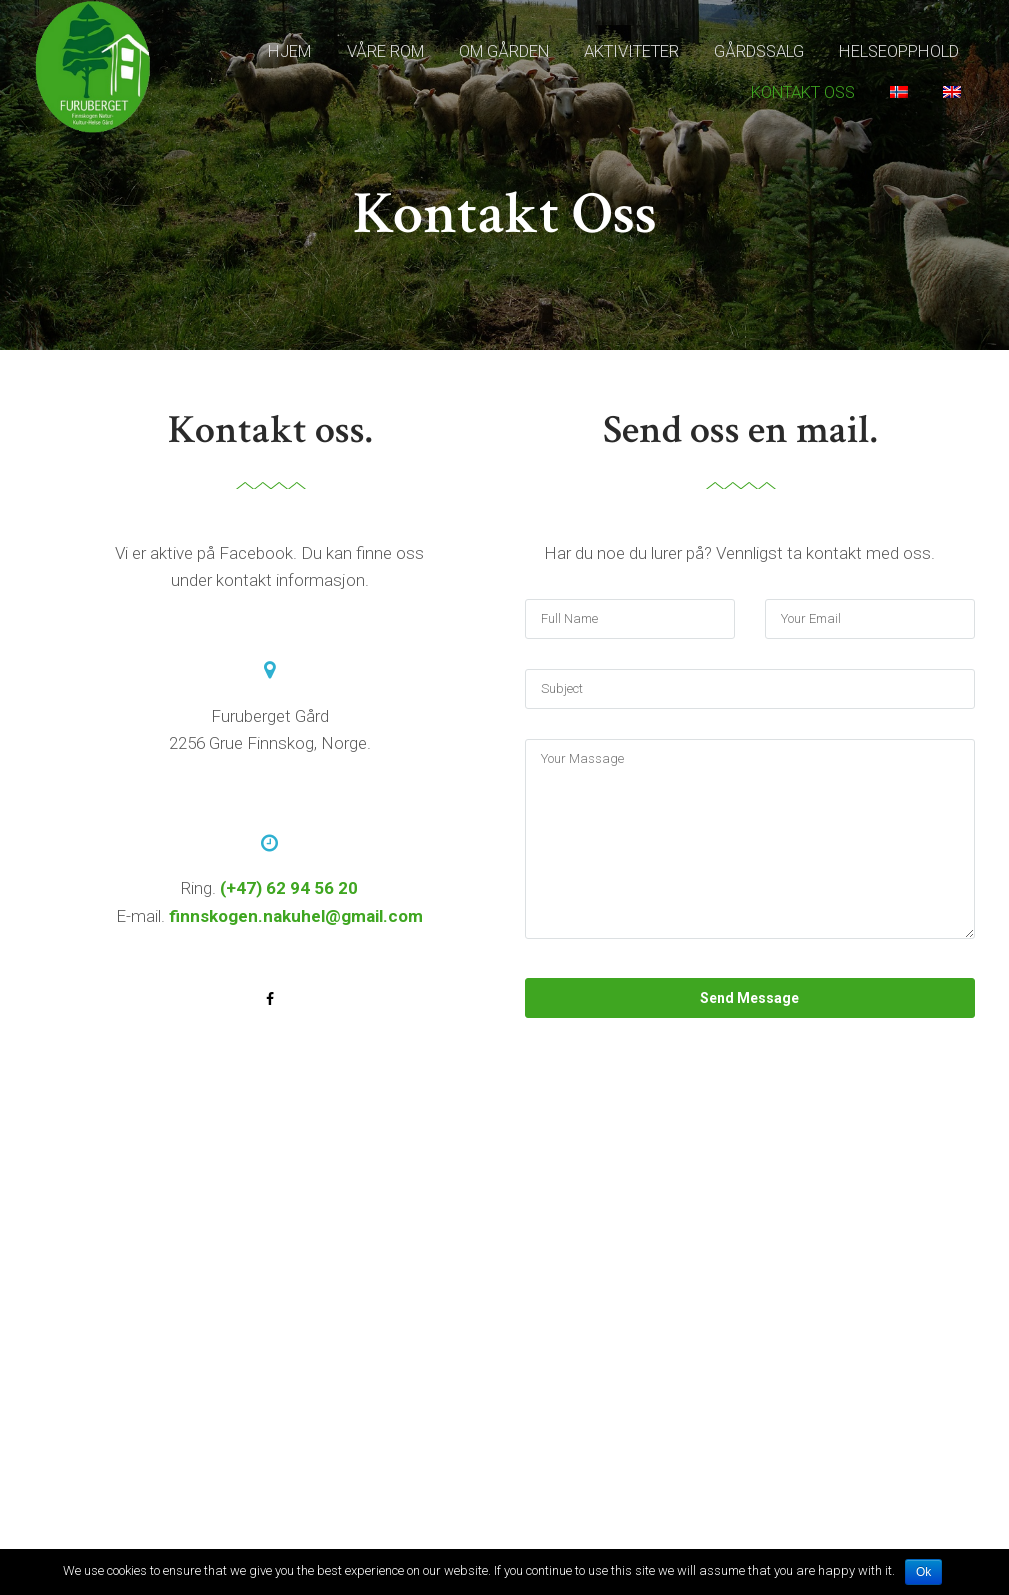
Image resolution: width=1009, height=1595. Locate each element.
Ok (923, 1572)
